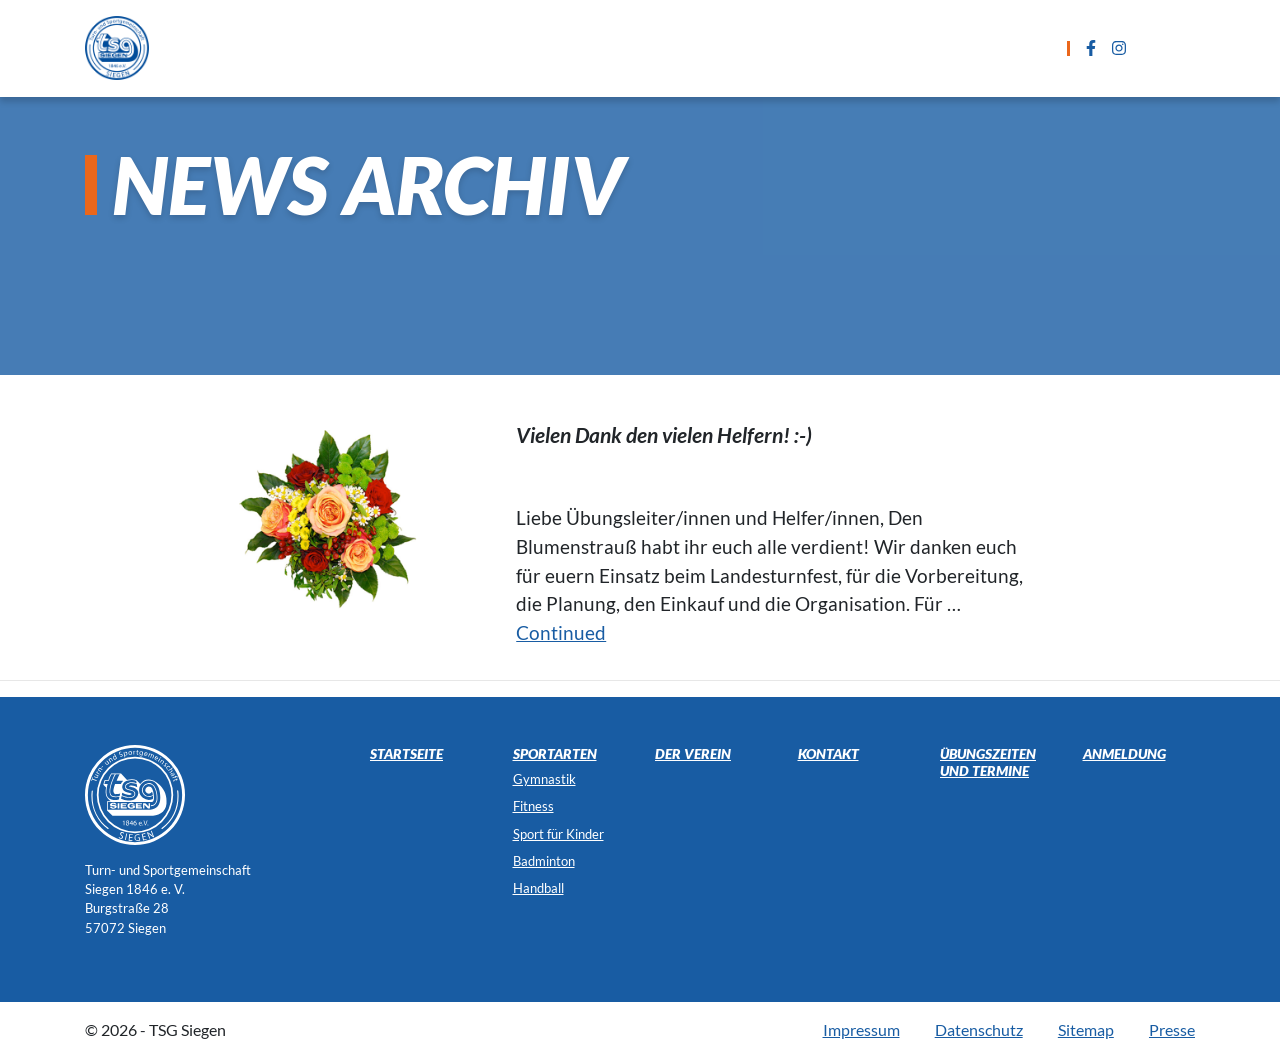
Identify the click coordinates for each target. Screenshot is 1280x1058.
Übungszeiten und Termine (642, 47)
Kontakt (945, 47)
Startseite (333, 47)
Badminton (544, 861)
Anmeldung (829, 47)
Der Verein (693, 753)
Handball (538, 888)
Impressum (861, 1029)
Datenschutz (979, 1029)
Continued (561, 632)
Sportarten (455, 47)
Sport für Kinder (558, 834)
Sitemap (1086, 1029)
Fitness (533, 806)
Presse (1172, 1029)
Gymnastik (544, 779)
